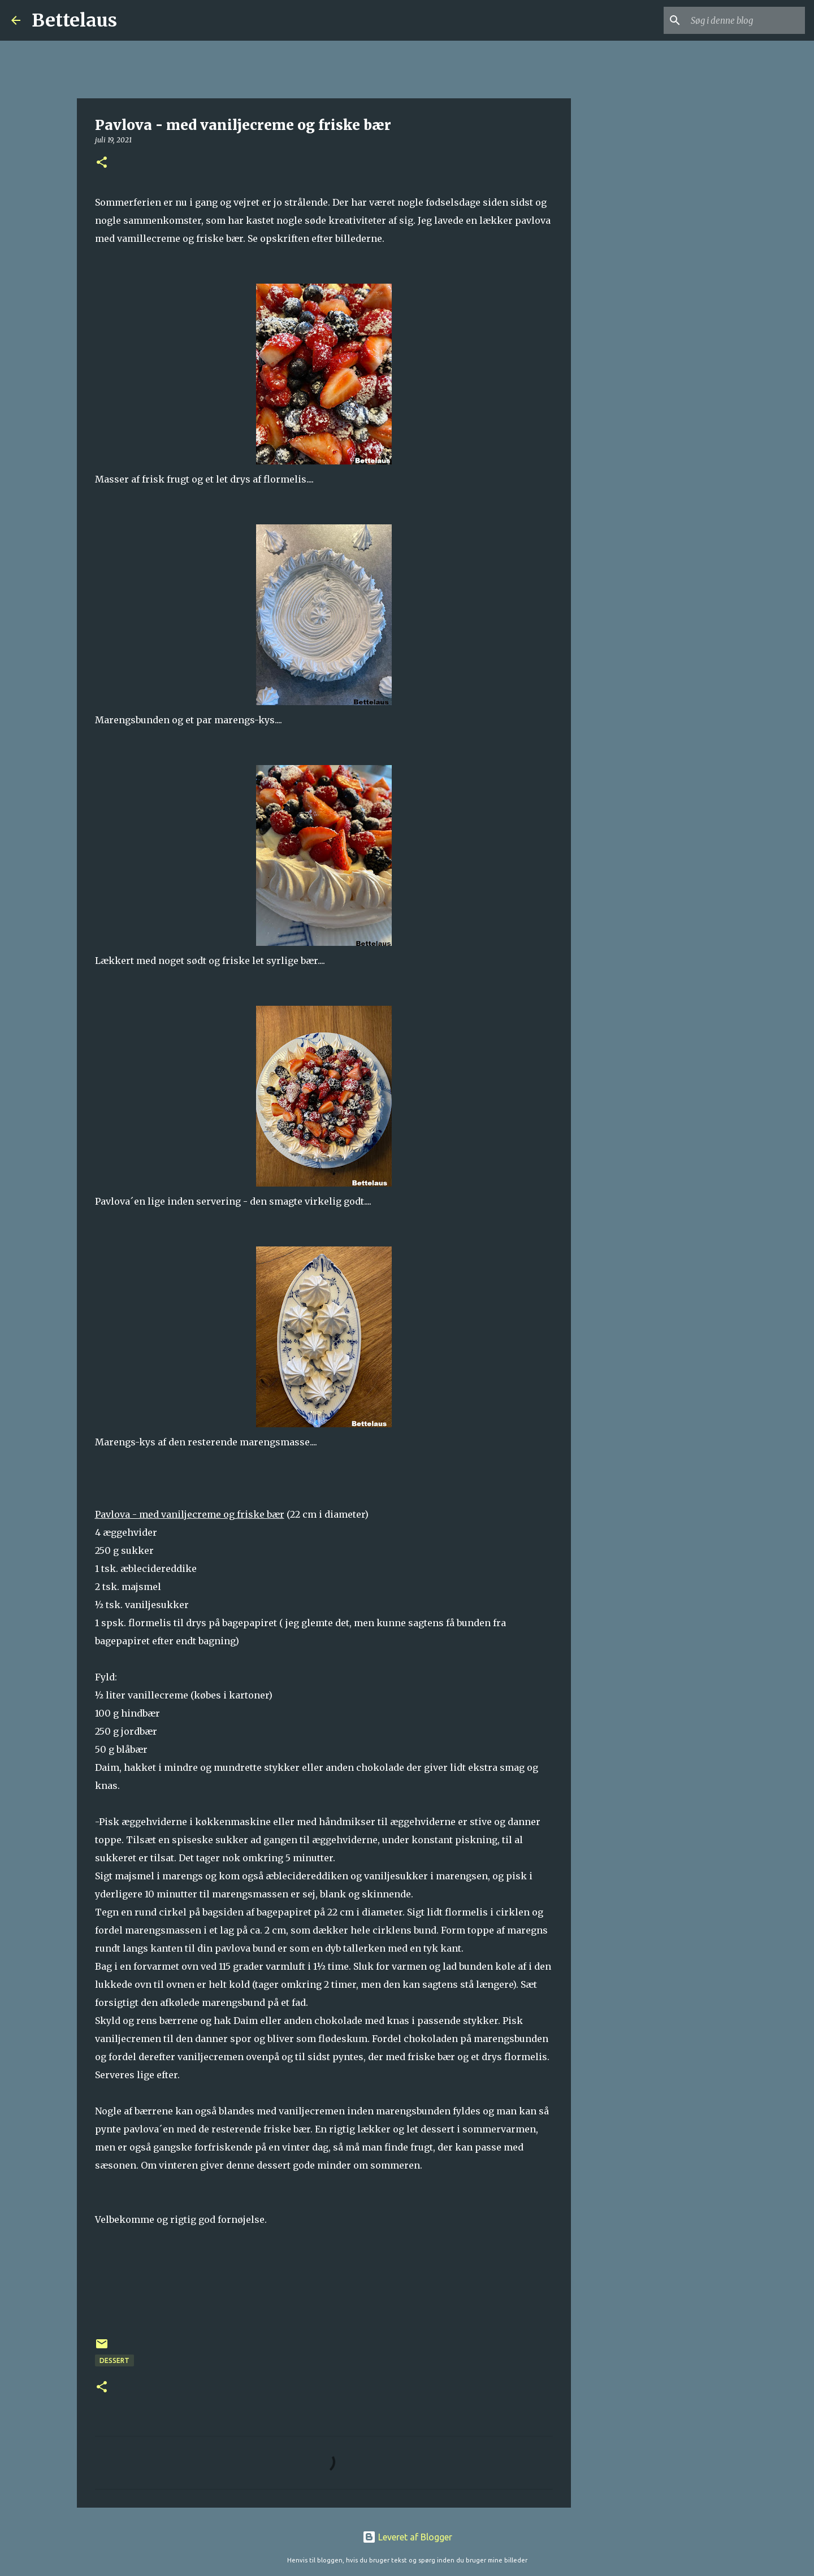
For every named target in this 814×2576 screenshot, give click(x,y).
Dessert (114, 2360)
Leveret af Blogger (407, 2537)
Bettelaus (74, 20)
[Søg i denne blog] (745, 20)
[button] (102, 163)
